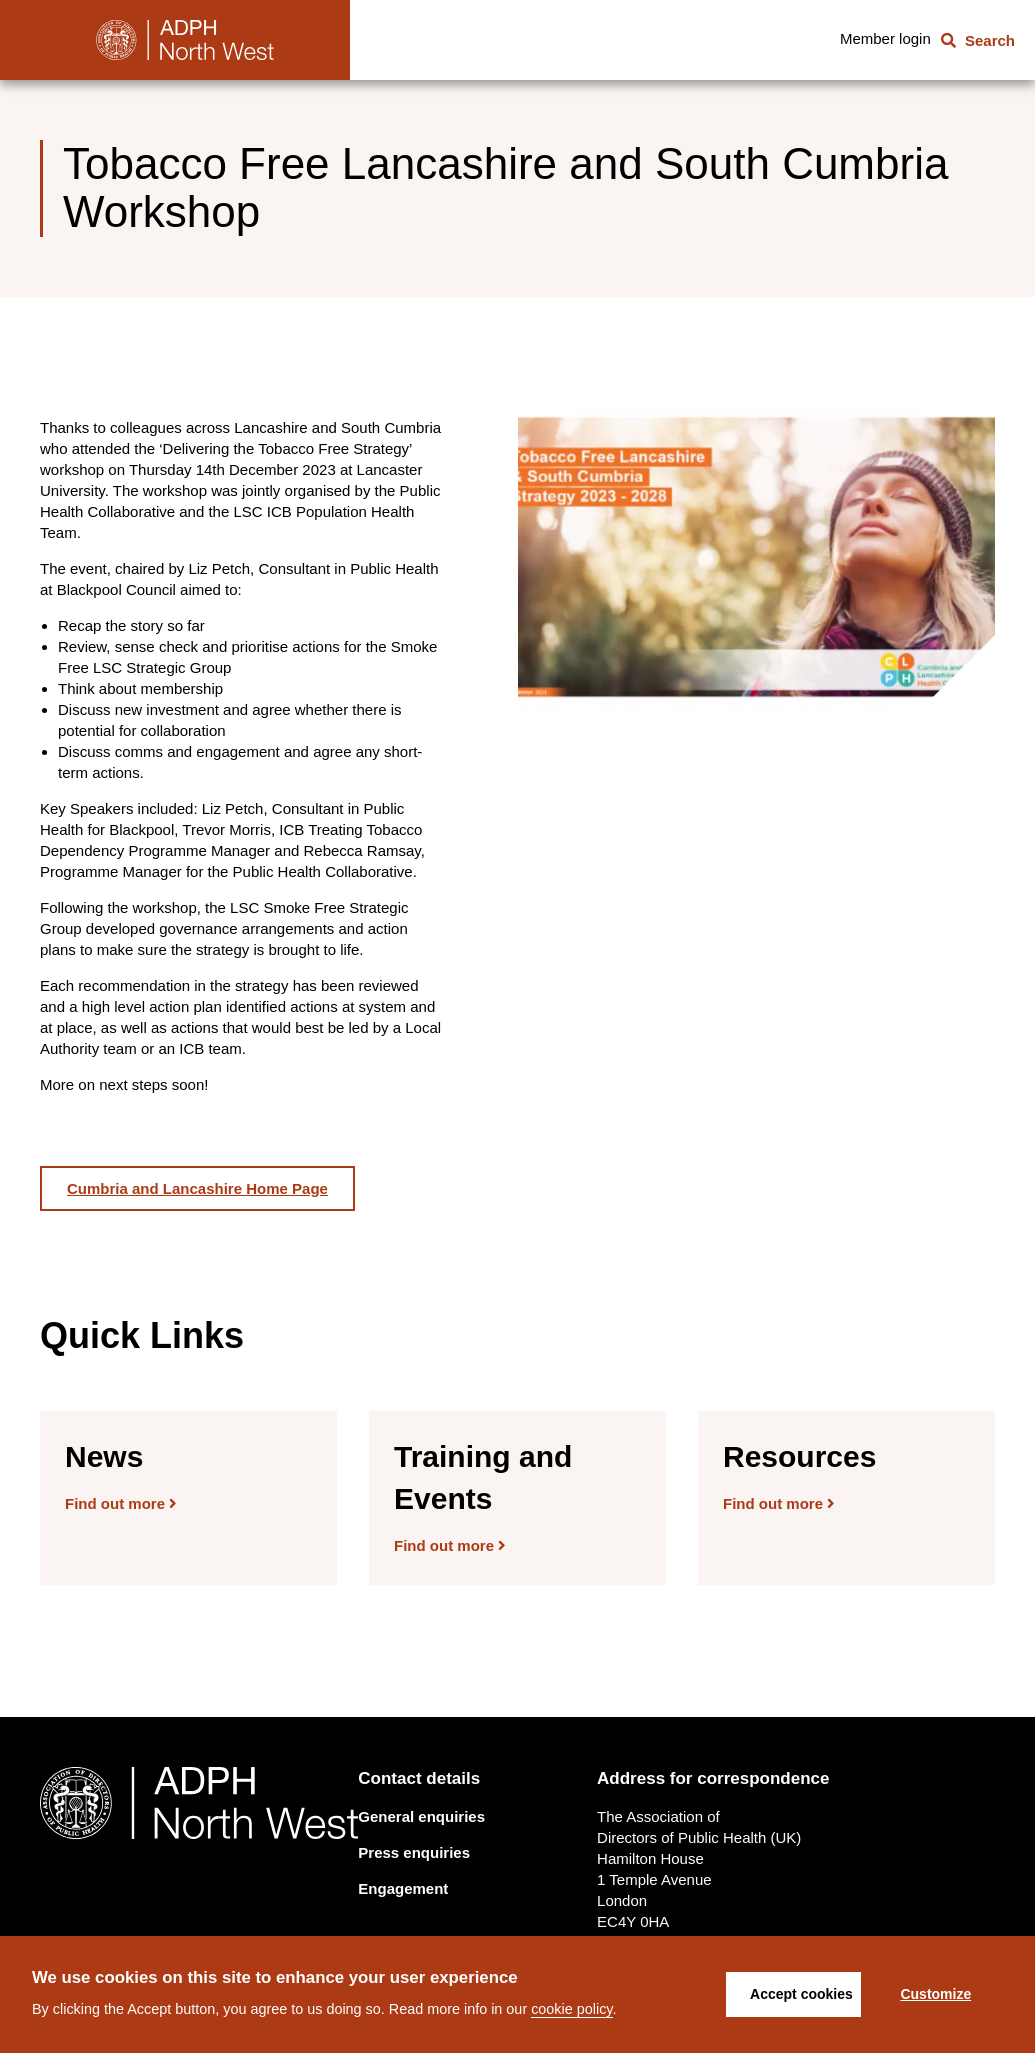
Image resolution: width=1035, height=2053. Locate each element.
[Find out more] (188, 1498)
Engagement (403, 1888)
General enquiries (421, 1816)
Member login (885, 38)
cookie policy (571, 2009)
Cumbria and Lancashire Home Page (197, 1188)
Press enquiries (414, 1852)
